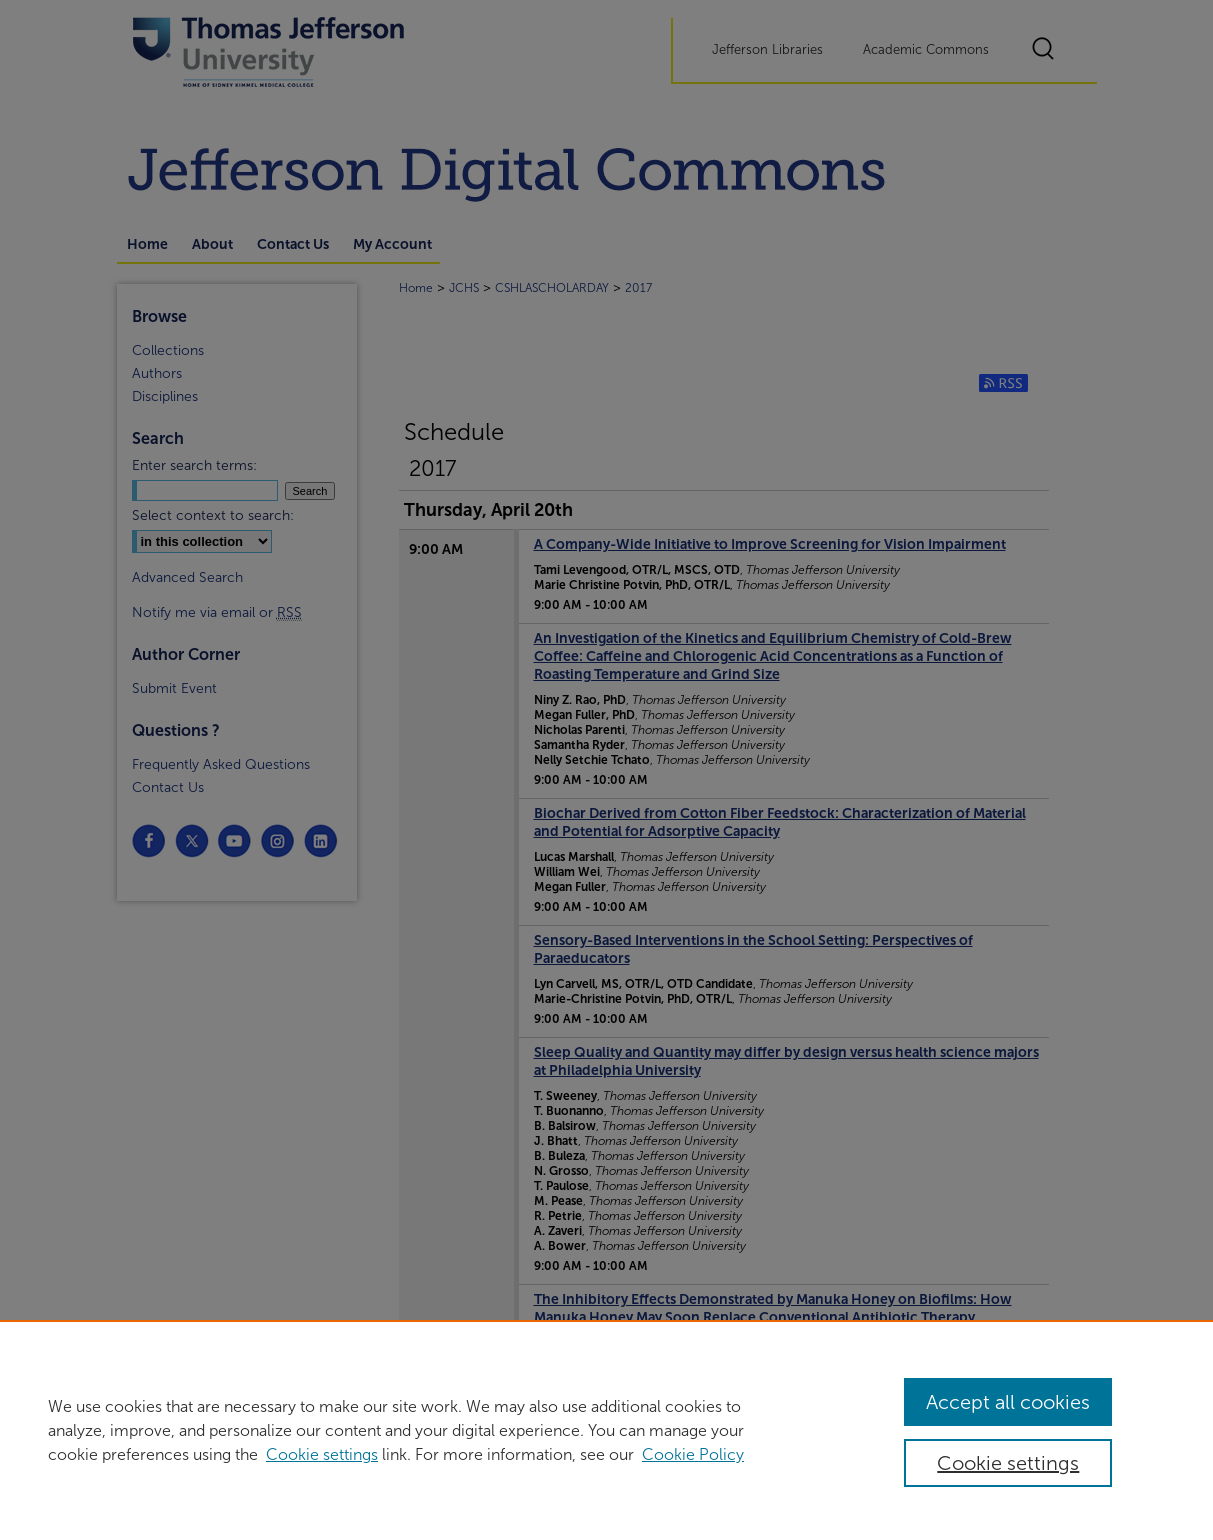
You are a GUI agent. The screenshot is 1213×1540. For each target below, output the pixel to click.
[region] (606, 1430)
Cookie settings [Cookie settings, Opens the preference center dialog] (1008, 1463)
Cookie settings (322, 1454)
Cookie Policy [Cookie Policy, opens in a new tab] (693, 1454)
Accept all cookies (1008, 1402)
